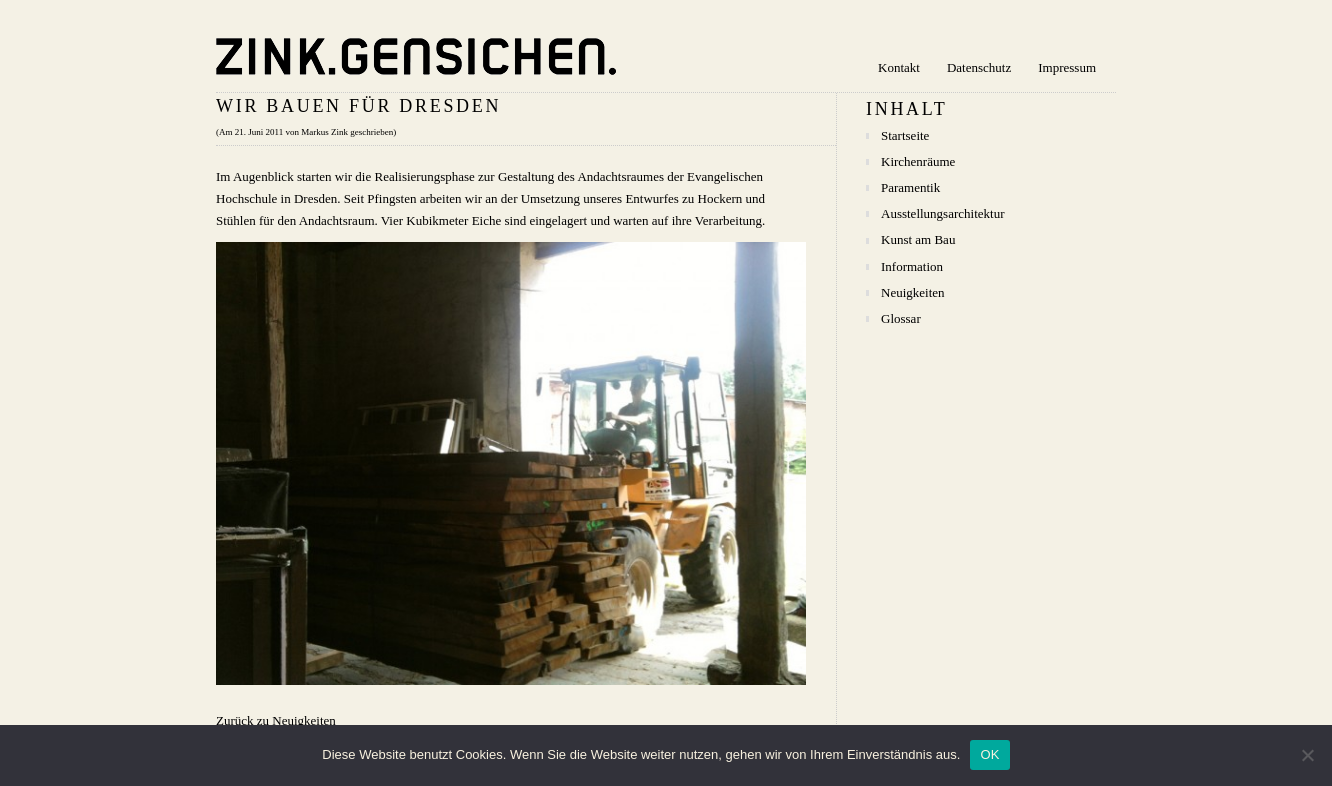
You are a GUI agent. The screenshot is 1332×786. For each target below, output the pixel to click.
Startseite (905, 135)
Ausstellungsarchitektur (942, 213)
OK (989, 754)
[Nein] (1307, 755)
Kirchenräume (918, 161)
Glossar (901, 318)
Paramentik (910, 187)
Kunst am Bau (918, 239)
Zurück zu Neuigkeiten (276, 720)
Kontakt (899, 67)
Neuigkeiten (913, 292)
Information (912, 266)
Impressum (1067, 67)
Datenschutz (979, 67)
